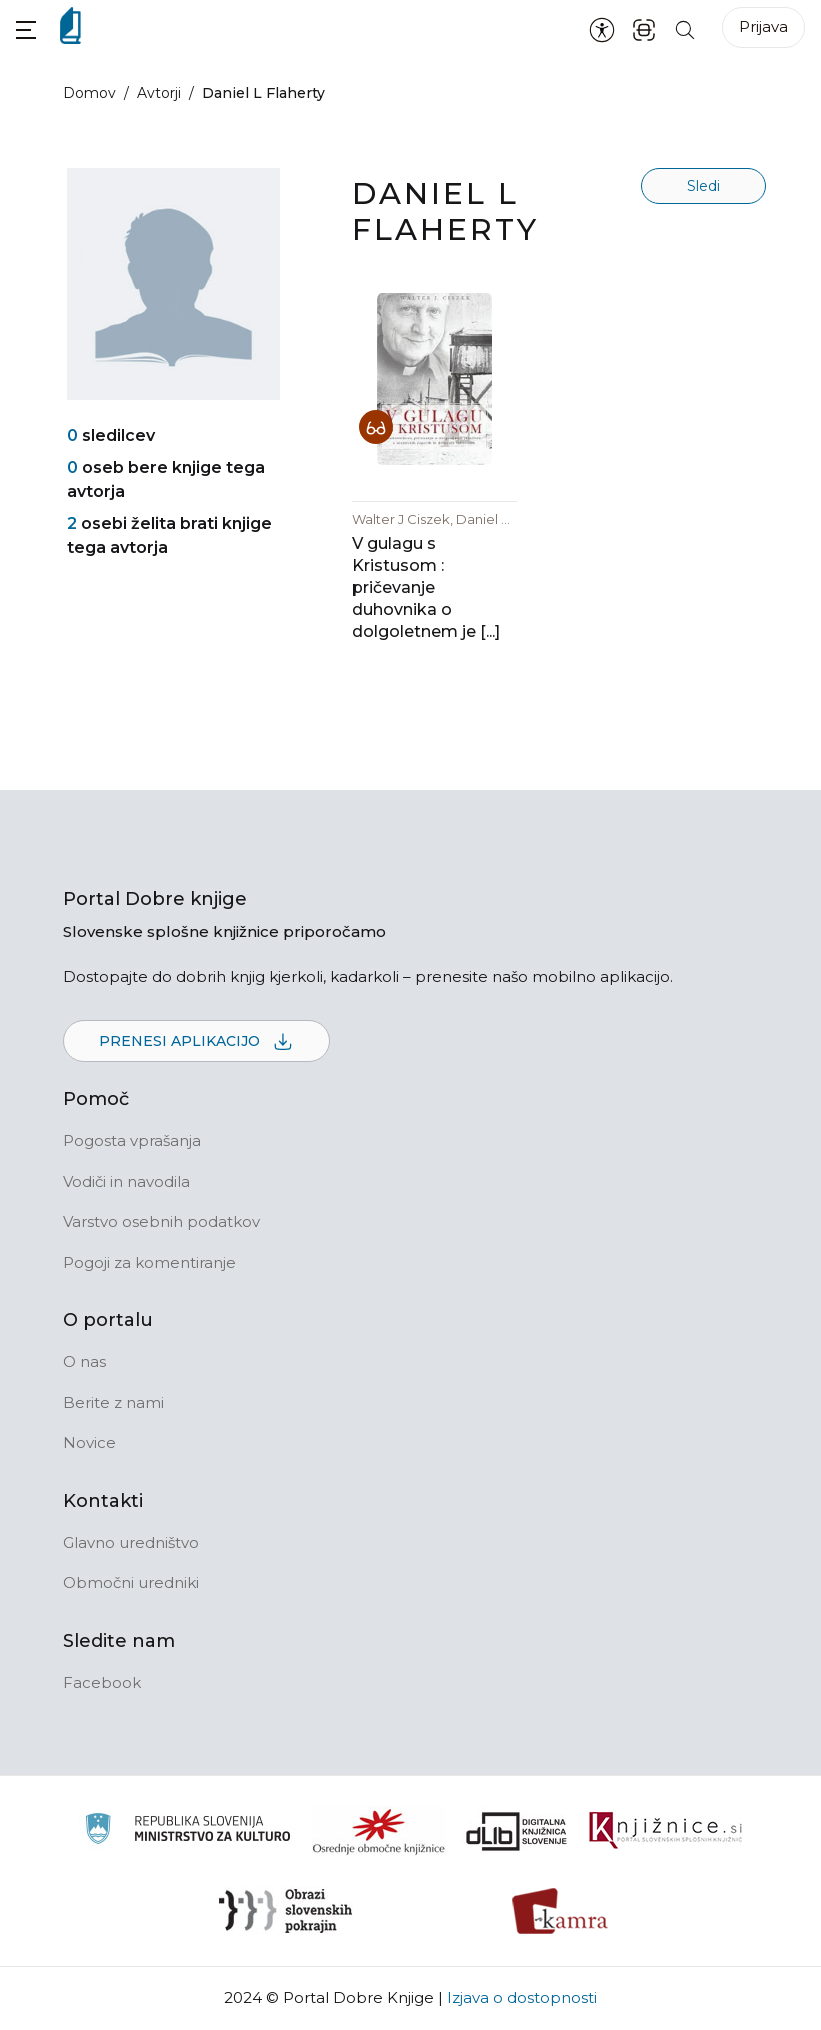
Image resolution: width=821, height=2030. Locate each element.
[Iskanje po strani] (685, 28)
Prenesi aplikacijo (196, 1042)
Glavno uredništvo (131, 1542)
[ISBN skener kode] (644, 28)
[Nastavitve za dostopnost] (602, 29)
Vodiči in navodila (126, 1181)
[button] (26, 29)
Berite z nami (113, 1402)
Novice (89, 1442)
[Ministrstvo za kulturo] (187, 1831)
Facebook (102, 1682)
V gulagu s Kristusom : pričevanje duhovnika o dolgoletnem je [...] (426, 587)
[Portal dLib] (517, 1831)
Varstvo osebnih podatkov (161, 1221)
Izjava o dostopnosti (522, 1997)
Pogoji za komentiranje (149, 1262)
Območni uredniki (131, 1582)
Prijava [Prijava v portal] (763, 26)
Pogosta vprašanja (132, 1140)
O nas (84, 1361)
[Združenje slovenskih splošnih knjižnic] (665, 1831)
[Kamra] (560, 1911)
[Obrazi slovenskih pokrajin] (285, 1911)
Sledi (703, 186)
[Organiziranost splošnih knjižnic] (379, 1831)
